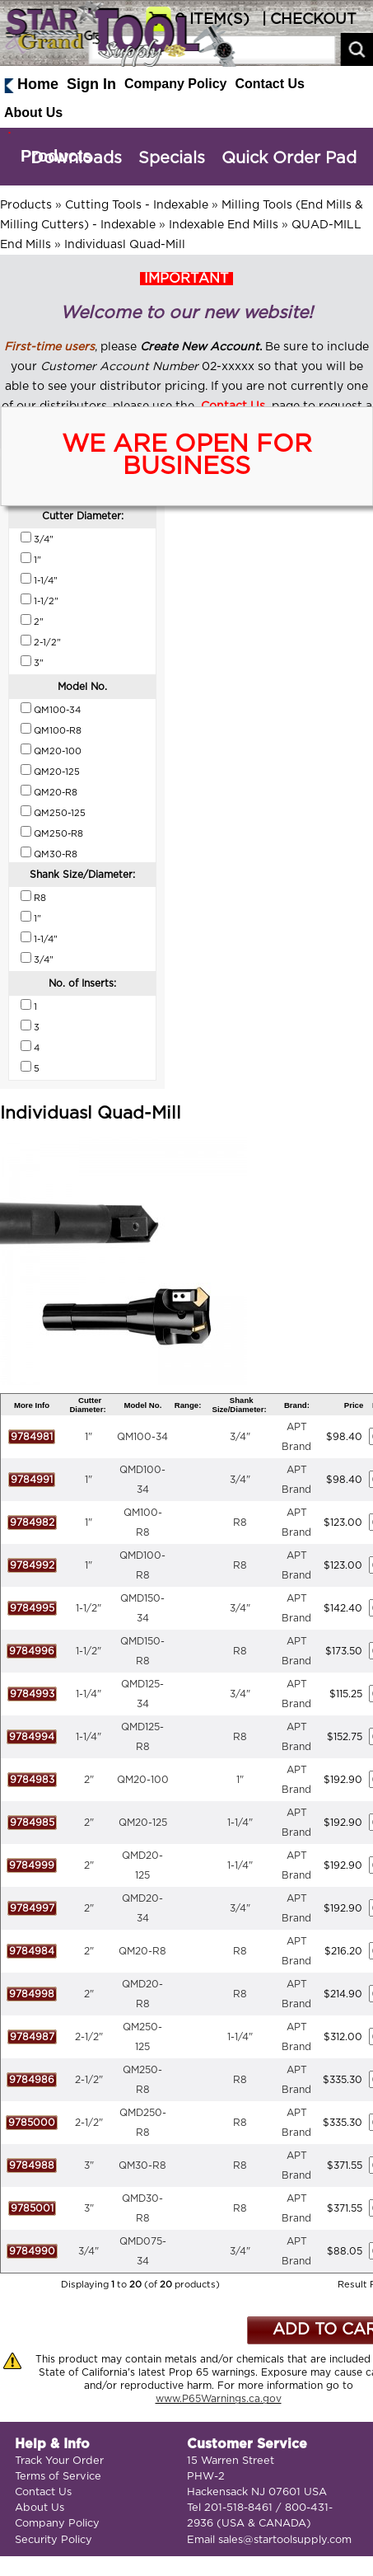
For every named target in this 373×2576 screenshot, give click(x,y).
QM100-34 (142, 1437)
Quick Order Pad (289, 158)
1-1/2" (88, 1608)
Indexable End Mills (223, 225)
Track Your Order (59, 2461)
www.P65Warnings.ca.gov (219, 2399)
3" (89, 2165)
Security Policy (53, 2540)
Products (56, 156)
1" (88, 1437)
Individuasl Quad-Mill (124, 245)
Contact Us (270, 84)
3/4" (240, 1437)
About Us (33, 113)
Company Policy (175, 84)
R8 (240, 1522)
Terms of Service (58, 2476)
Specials (171, 158)
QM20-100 (143, 1780)
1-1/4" (88, 1694)
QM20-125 (143, 1823)
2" (89, 1780)
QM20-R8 (142, 1951)
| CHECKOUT (307, 19)
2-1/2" (89, 2037)
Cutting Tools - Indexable (136, 205)
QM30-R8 (142, 2165)
